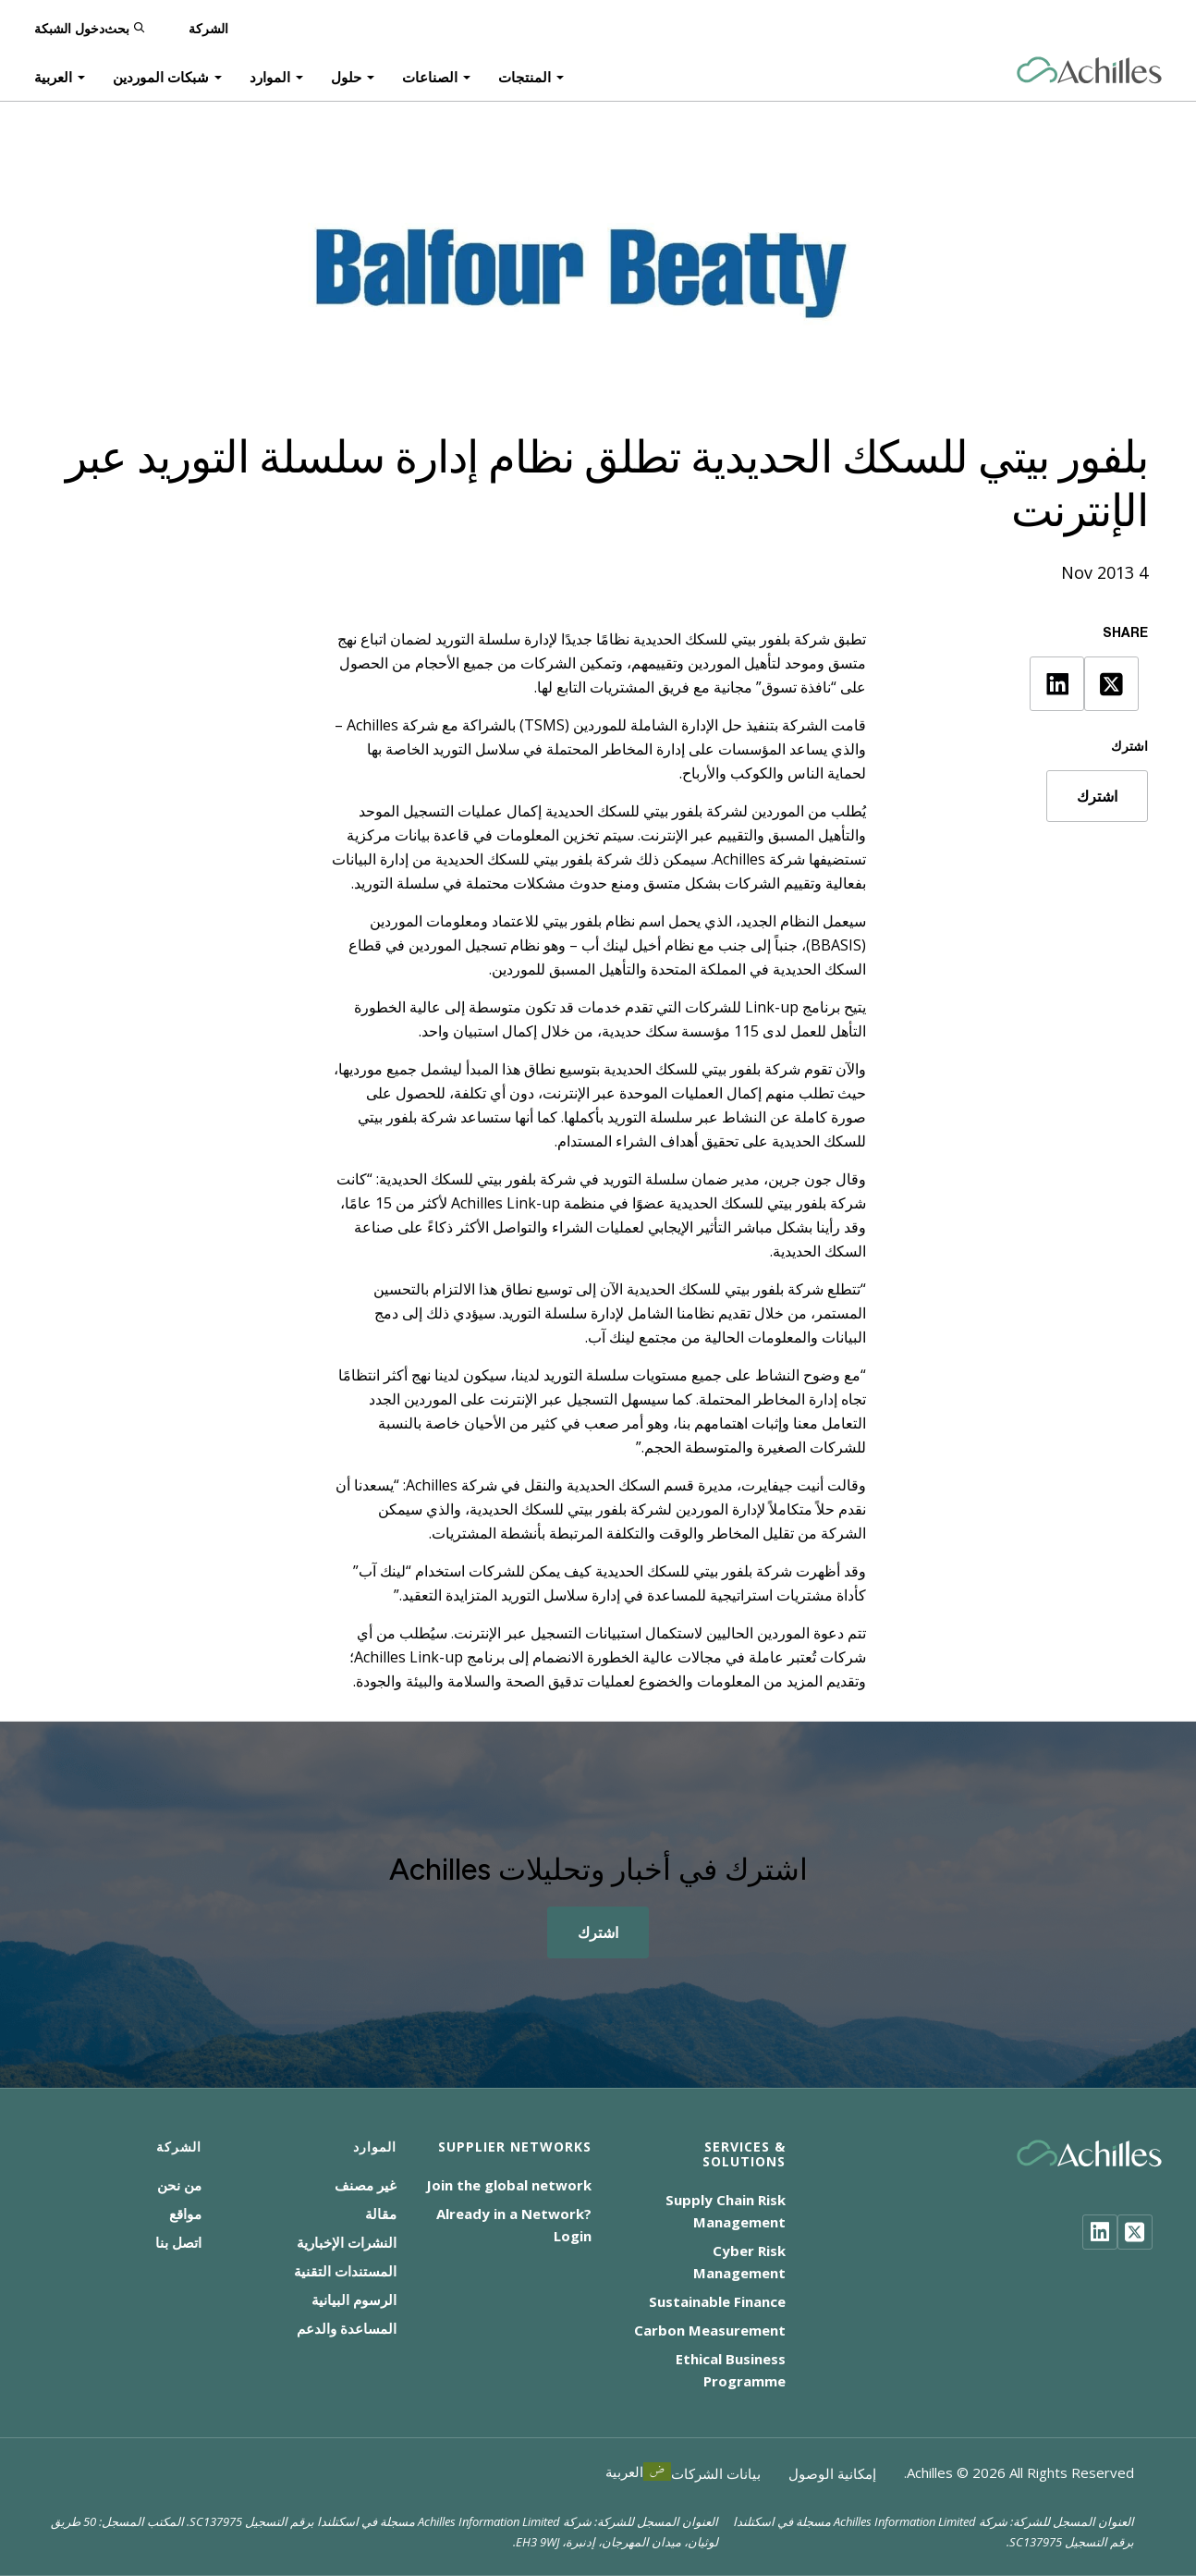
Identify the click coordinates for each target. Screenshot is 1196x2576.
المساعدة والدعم (347, 2328)
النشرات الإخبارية (347, 2242)
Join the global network (509, 2185)
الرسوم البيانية (354, 2299)
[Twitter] (1135, 2232)
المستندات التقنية (345, 2271)
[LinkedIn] (1099, 2232)
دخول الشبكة (69, 27)
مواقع (185, 2213)
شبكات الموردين (161, 76)
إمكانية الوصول (832, 2473)
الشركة (208, 27)
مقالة (381, 2213)
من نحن (179, 2185)
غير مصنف (366, 2185)
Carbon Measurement (710, 2330)
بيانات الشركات (716, 2473)
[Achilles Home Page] (1089, 70)
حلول (346, 76)
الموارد (270, 76)
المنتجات (524, 76)
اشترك (1097, 796)
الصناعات (430, 76)
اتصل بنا (178, 2242)
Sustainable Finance (717, 2301)
